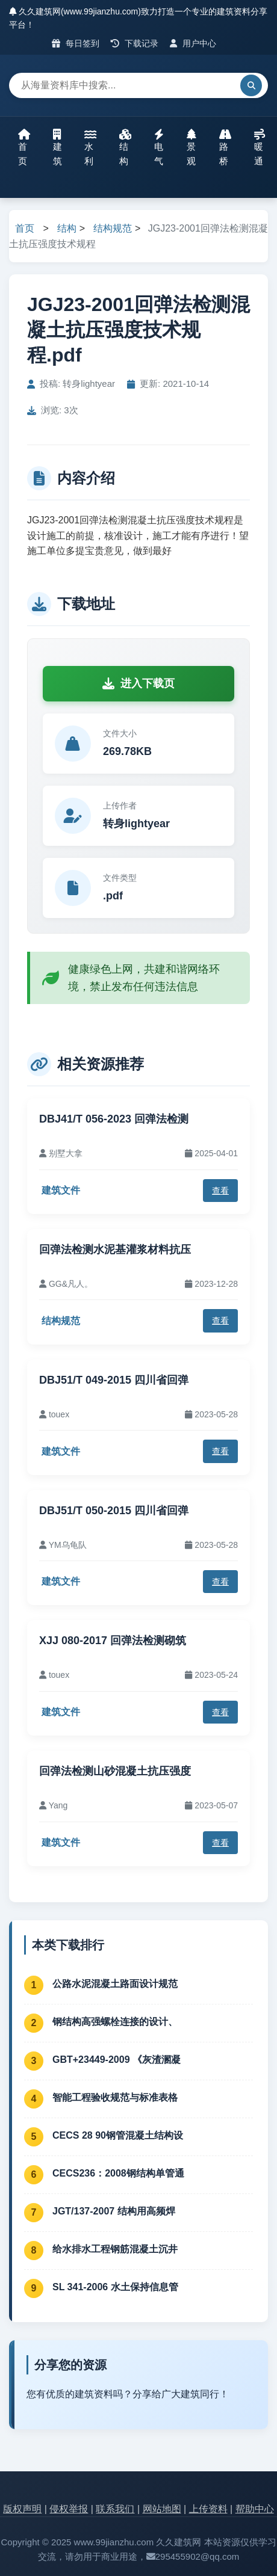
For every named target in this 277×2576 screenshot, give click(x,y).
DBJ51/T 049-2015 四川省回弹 (113, 1380)
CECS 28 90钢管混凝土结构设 (117, 2135)
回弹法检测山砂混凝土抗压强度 (115, 1771)
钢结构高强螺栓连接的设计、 (115, 2022)
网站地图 (162, 2509)
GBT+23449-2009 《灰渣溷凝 (116, 2059)
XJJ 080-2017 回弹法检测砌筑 (112, 1641)
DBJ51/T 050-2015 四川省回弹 (113, 1511)
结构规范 (112, 228)
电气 (159, 147)
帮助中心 (254, 2509)
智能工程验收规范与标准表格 (115, 2097)
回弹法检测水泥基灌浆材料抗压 (115, 1249)
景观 (191, 147)
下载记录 (134, 43)
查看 (220, 1190)
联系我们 (115, 2509)
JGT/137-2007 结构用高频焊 (113, 2211)
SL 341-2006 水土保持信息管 (115, 2287)
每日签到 (75, 43)
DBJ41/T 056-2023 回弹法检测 (113, 1119)
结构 (125, 147)
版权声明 (22, 2509)
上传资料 (208, 2509)
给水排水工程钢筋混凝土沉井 (115, 2249)
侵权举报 (68, 2509)
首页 (24, 147)
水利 (90, 147)
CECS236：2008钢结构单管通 (118, 2173)
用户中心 (193, 43)
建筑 (57, 147)
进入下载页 (138, 683)
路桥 (225, 147)
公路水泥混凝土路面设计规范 (115, 1984)
